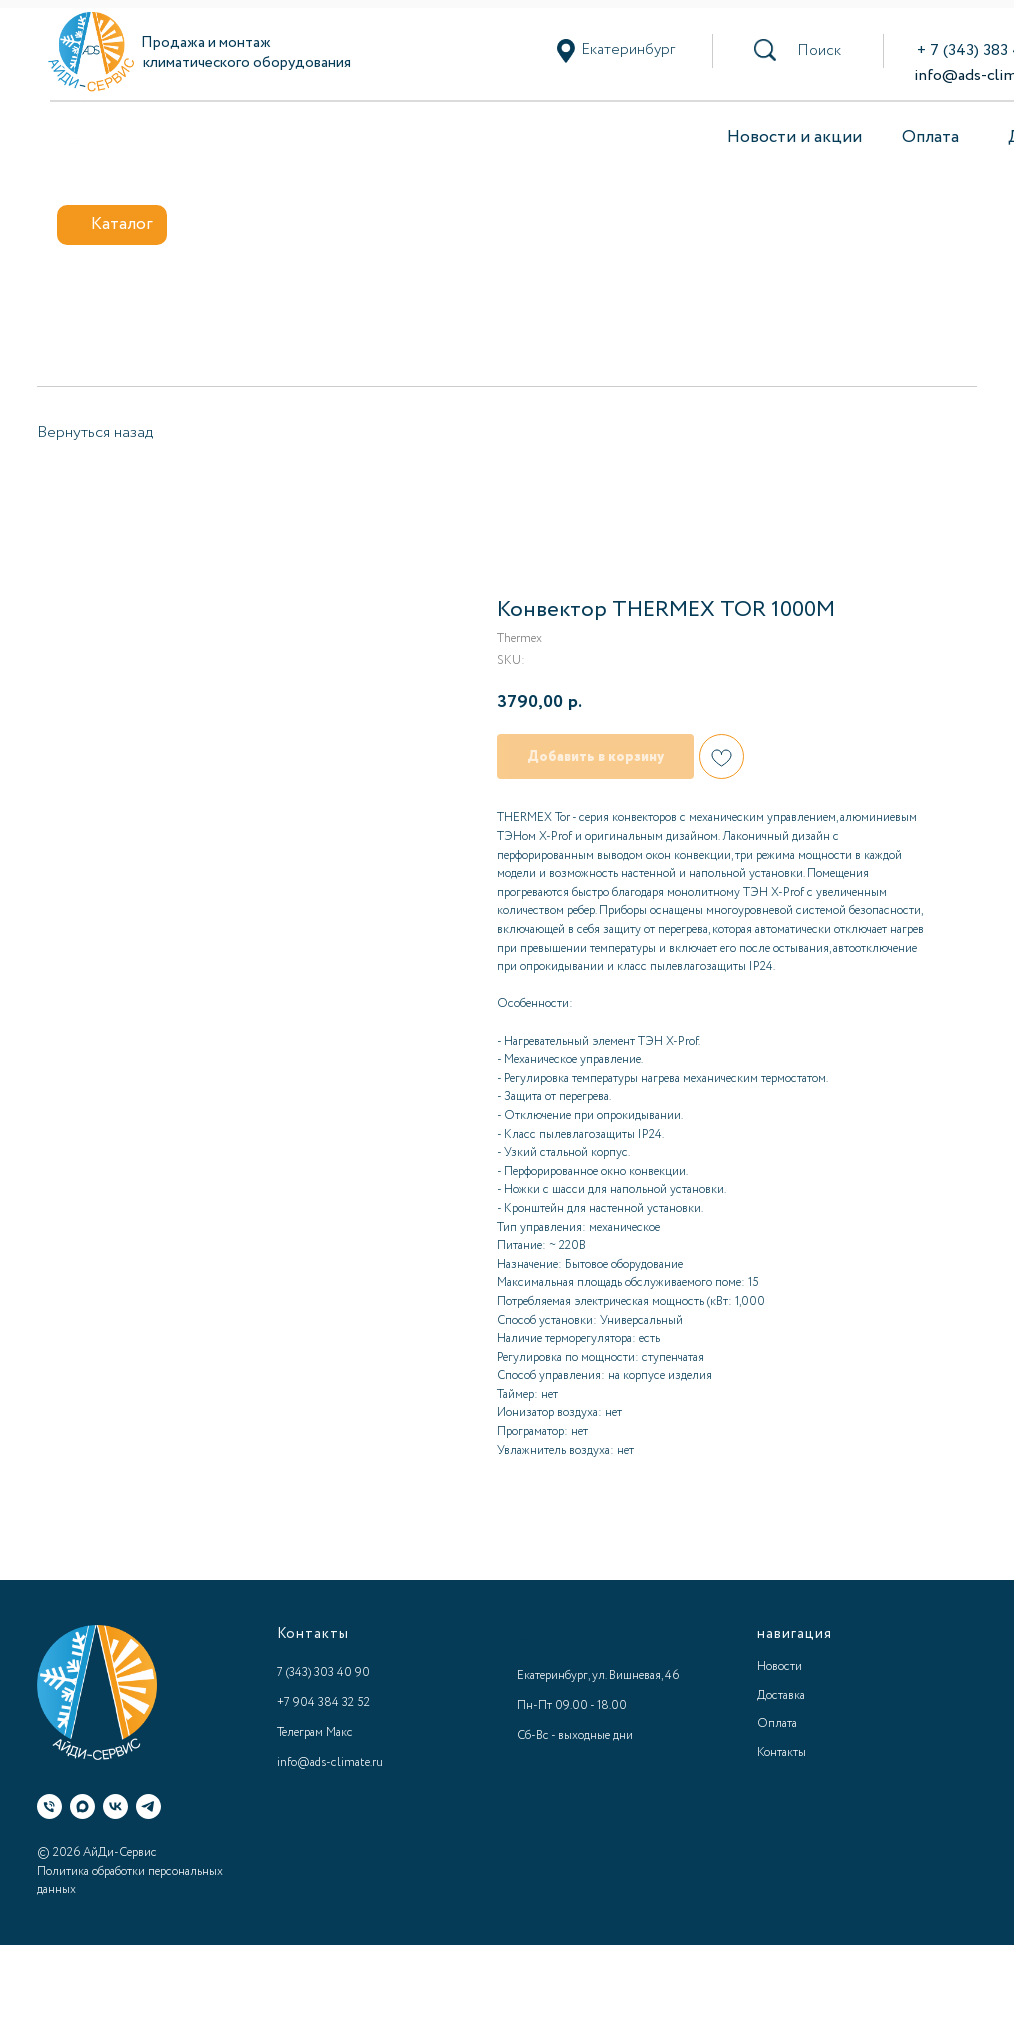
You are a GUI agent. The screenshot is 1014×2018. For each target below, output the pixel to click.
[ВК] (115, 1806)
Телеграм (300, 1732)
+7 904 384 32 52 (323, 1702)
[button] (819, 51)
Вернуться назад (95, 432)
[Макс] (82, 1806)
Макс (339, 1732)
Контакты (781, 1752)
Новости (779, 1666)
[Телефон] (49, 1806)
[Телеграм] (148, 1806)
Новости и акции (794, 137)
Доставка (781, 1695)
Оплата (930, 137)
